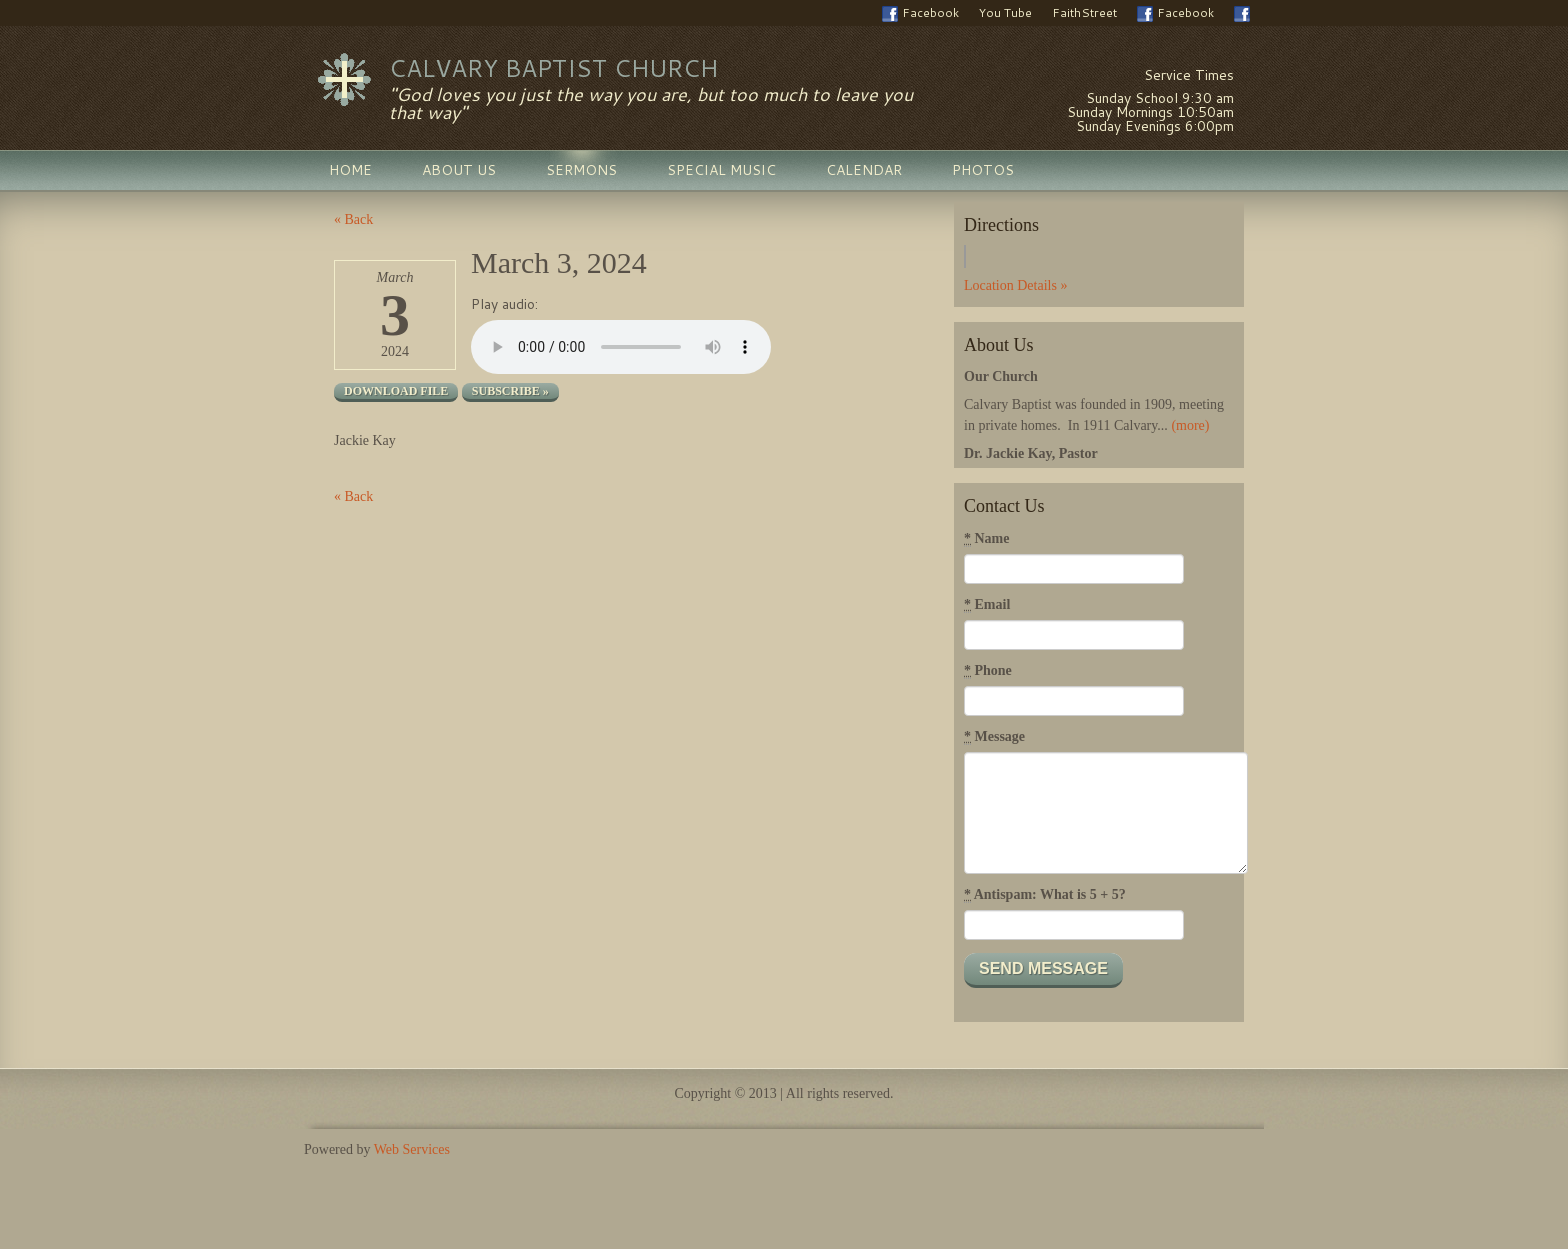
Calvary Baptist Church (553, 68)
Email (987, 605)
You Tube (1005, 12)
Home (350, 170)
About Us (459, 170)
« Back (353, 219)
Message (994, 737)
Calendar (864, 170)
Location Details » (1015, 285)
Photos (983, 170)
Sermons (581, 170)
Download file (396, 391)
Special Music (721, 170)
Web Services (412, 1149)
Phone (988, 671)
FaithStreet (1084, 12)
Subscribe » (510, 391)
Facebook (920, 13)
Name (987, 539)
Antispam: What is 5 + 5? (1045, 895)
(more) (1190, 425)
